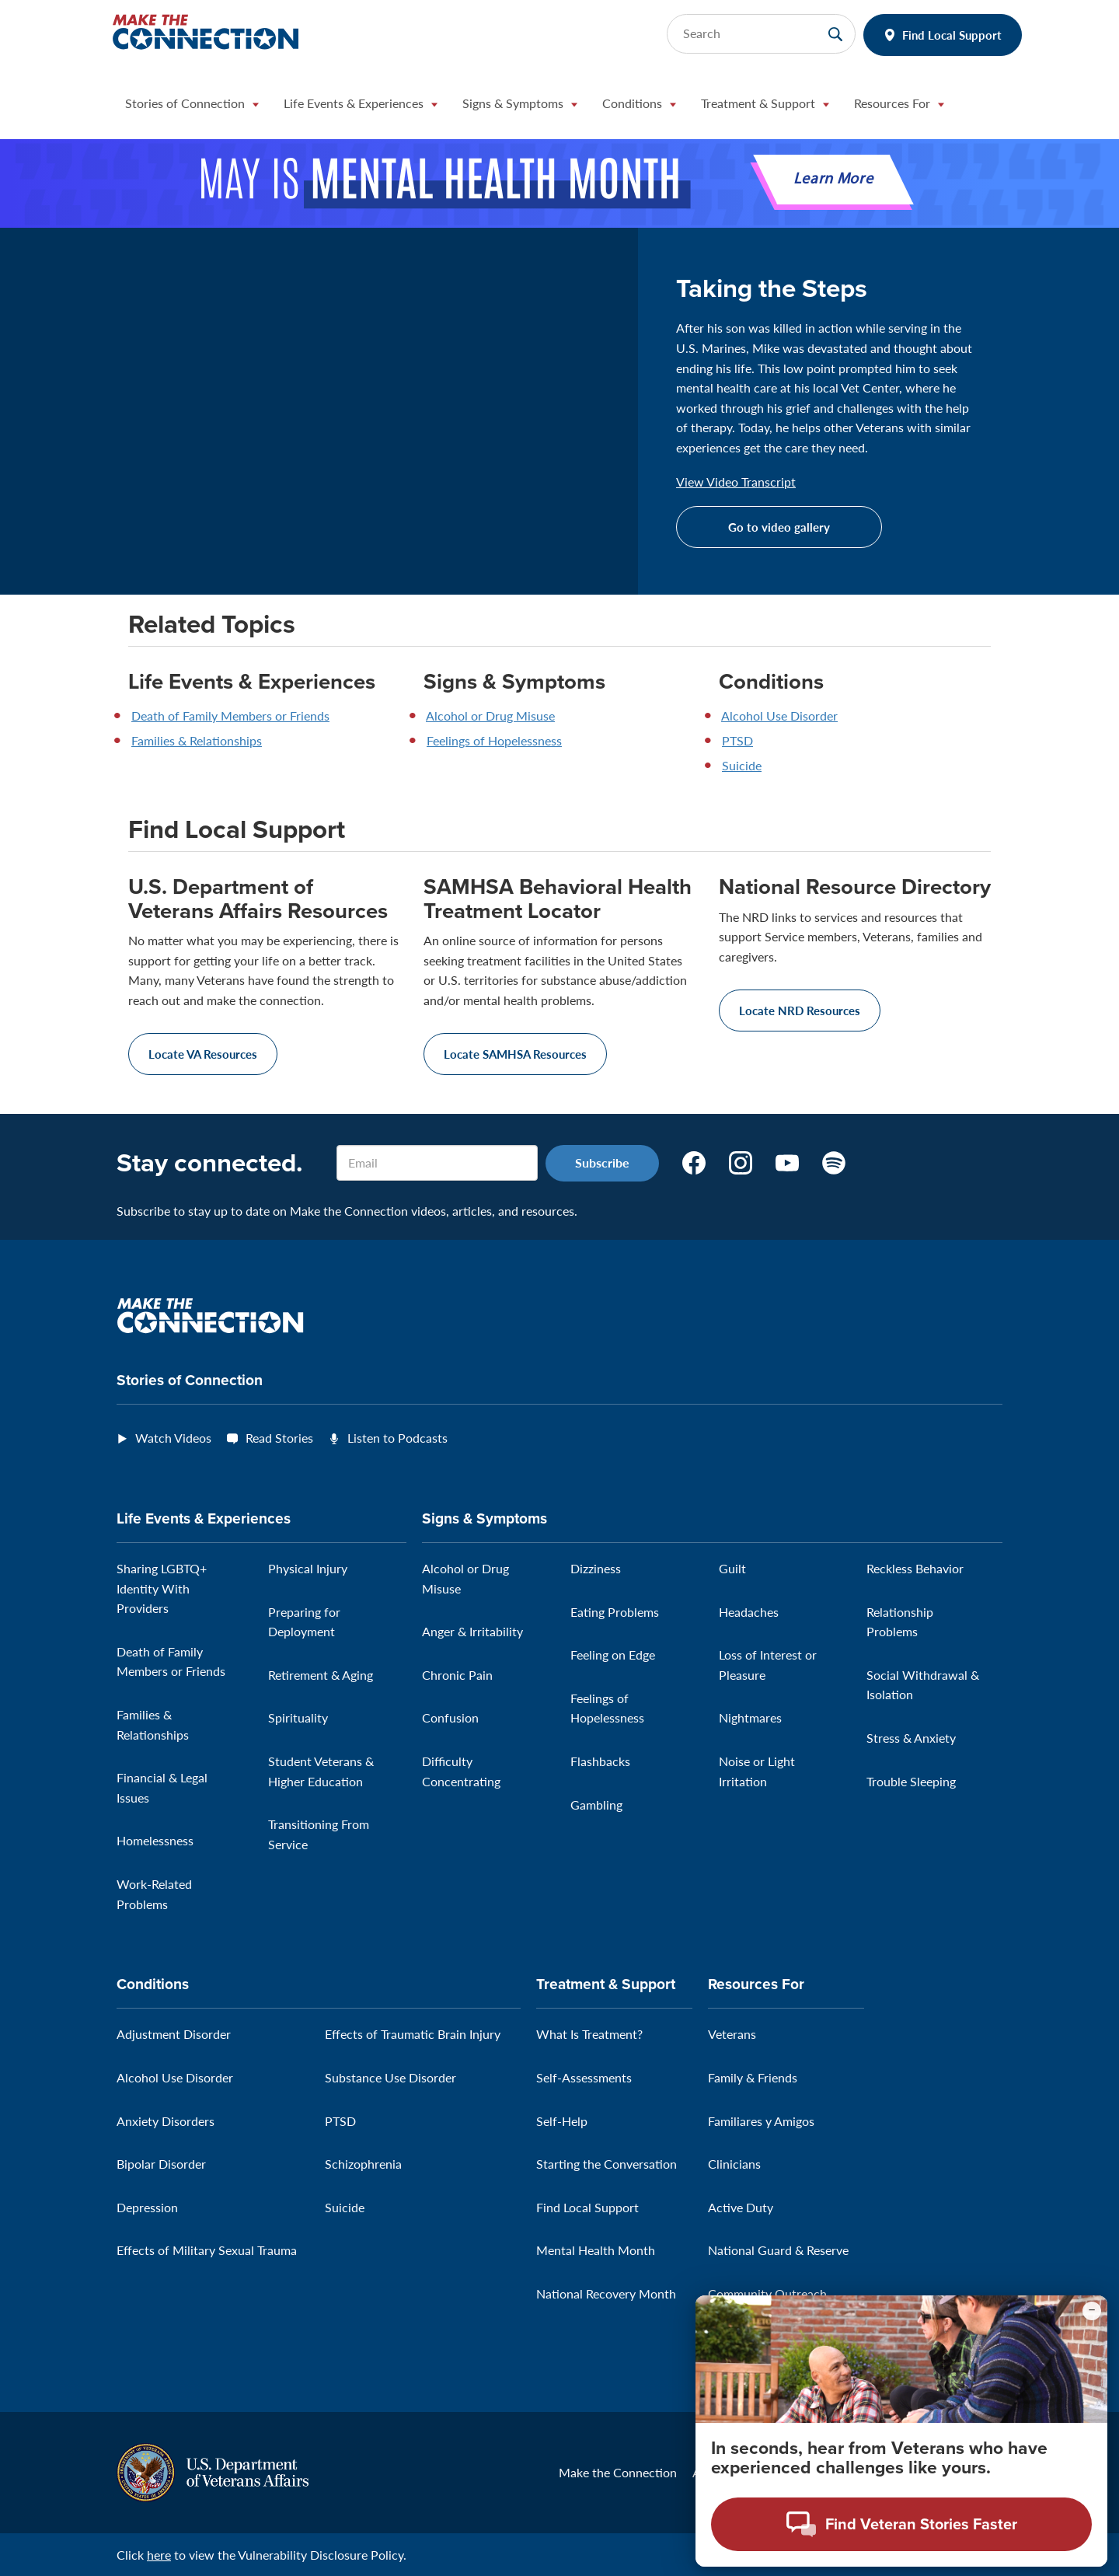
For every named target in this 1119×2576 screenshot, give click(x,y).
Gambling (596, 1804)
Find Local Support (952, 34)
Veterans (732, 2034)
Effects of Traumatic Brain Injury (412, 2034)
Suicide (742, 765)
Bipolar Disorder (161, 2164)
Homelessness (155, 1840)
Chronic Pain (457, 1675)
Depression (147, 2207)
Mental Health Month (595, 2250)
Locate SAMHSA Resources (515, 1053)
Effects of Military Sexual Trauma (207, 2250)
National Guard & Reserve (778, 2250)
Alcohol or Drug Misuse (490, 715)
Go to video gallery (779, 526)
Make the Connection (618, 2472)
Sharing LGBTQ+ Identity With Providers (162, 1588)
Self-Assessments (584, 2077)
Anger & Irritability (472, 1631)
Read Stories (279, 1438)
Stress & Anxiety (911, 1738)
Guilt (732, 1568)
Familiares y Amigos (761, 2121)
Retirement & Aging (320, 1675)
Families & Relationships (196, 740)
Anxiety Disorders (165, 2121)
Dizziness (595, 1568)
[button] (192, 107)
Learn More (833, 179)
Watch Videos (173, 1438)
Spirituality (298, 1717)
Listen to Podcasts (397, 1438)
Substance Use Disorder (390, 2077)
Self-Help (561, 2121)
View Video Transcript (736, 481)
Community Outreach (767, 2293)
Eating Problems (614, 1612)
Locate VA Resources (202, 1053)
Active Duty (740, 2207)
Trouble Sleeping (911, 1781)
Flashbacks (600, 1761)
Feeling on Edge (612, 1654)
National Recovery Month (606, 2293)
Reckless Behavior (915, 1568)
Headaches (749, 1612)
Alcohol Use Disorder (779, 715)
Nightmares (750, 1717)
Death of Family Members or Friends (230, 715)
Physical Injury (307, 1568)
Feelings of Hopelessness (494, 740)
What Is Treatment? (589, 2034)
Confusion (450, 1717)
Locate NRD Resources (799, 1010)
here (159, 2555)
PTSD (737, 740)
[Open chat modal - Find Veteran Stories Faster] (901, 2524)
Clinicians (734, 2164)
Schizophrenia (363, 2164)
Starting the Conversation (606, 2164)
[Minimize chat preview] (1091, 2311)
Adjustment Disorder (174, 2034)
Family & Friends (752, 2077)
